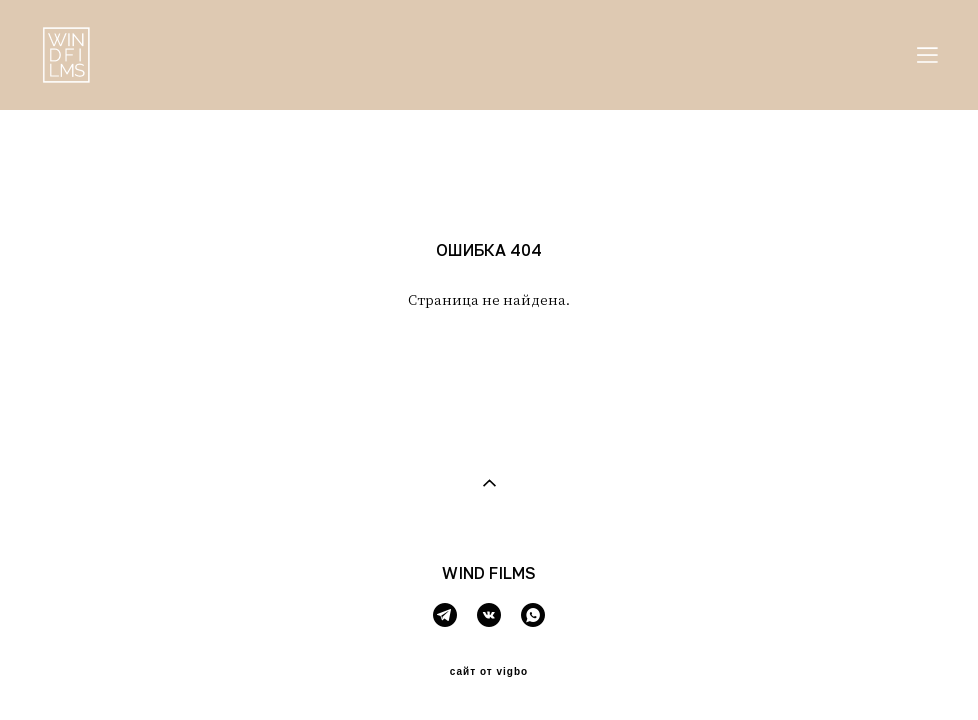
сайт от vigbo (489, 672)
